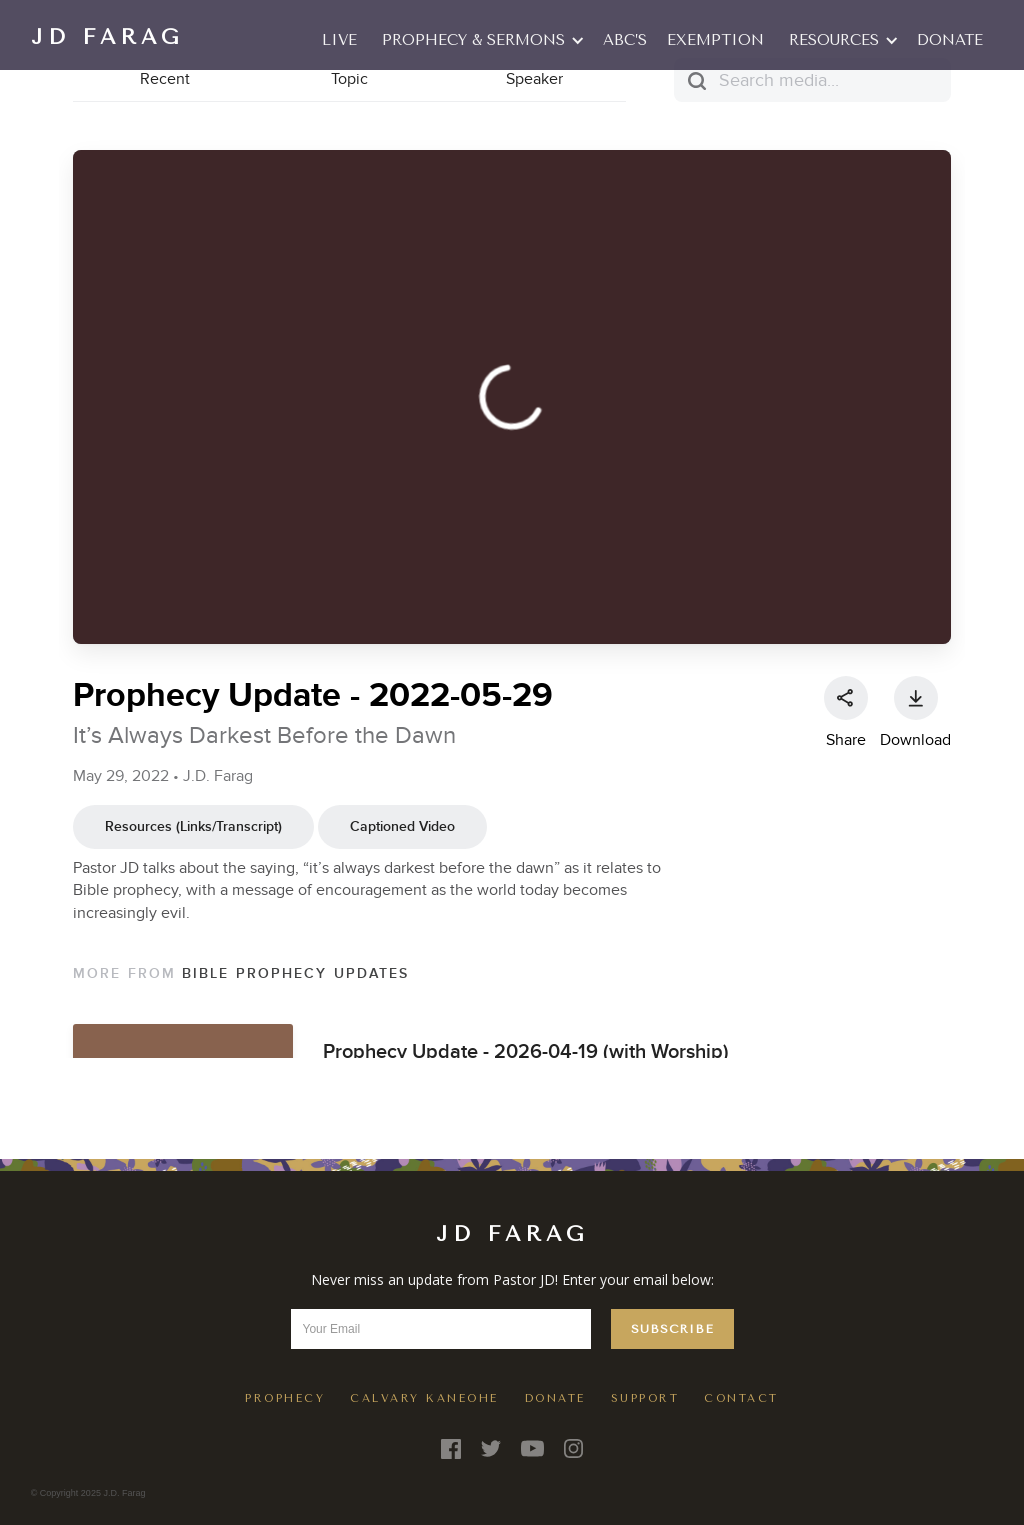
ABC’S (625, 40)
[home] (107, 35)
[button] (480, 40)
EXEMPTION (715, 40)
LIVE (339, 40)
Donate (950, 40)
